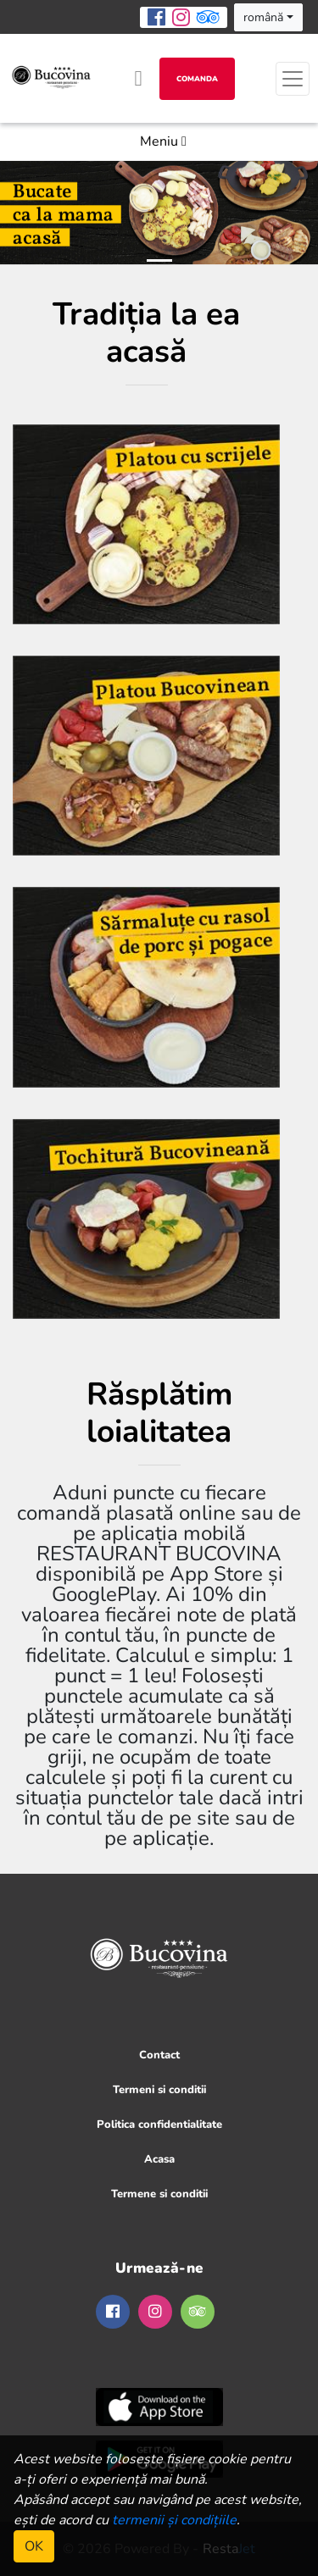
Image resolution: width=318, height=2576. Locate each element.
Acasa (159, 2159)
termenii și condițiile (174, 2520)
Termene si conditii (159, 2194)
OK (34, 2546)
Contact (159, 2055)
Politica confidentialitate (159, 2124)
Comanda (197, 79)
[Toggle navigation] (293, 79)
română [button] (263, 17)
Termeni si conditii (159, 2089)
